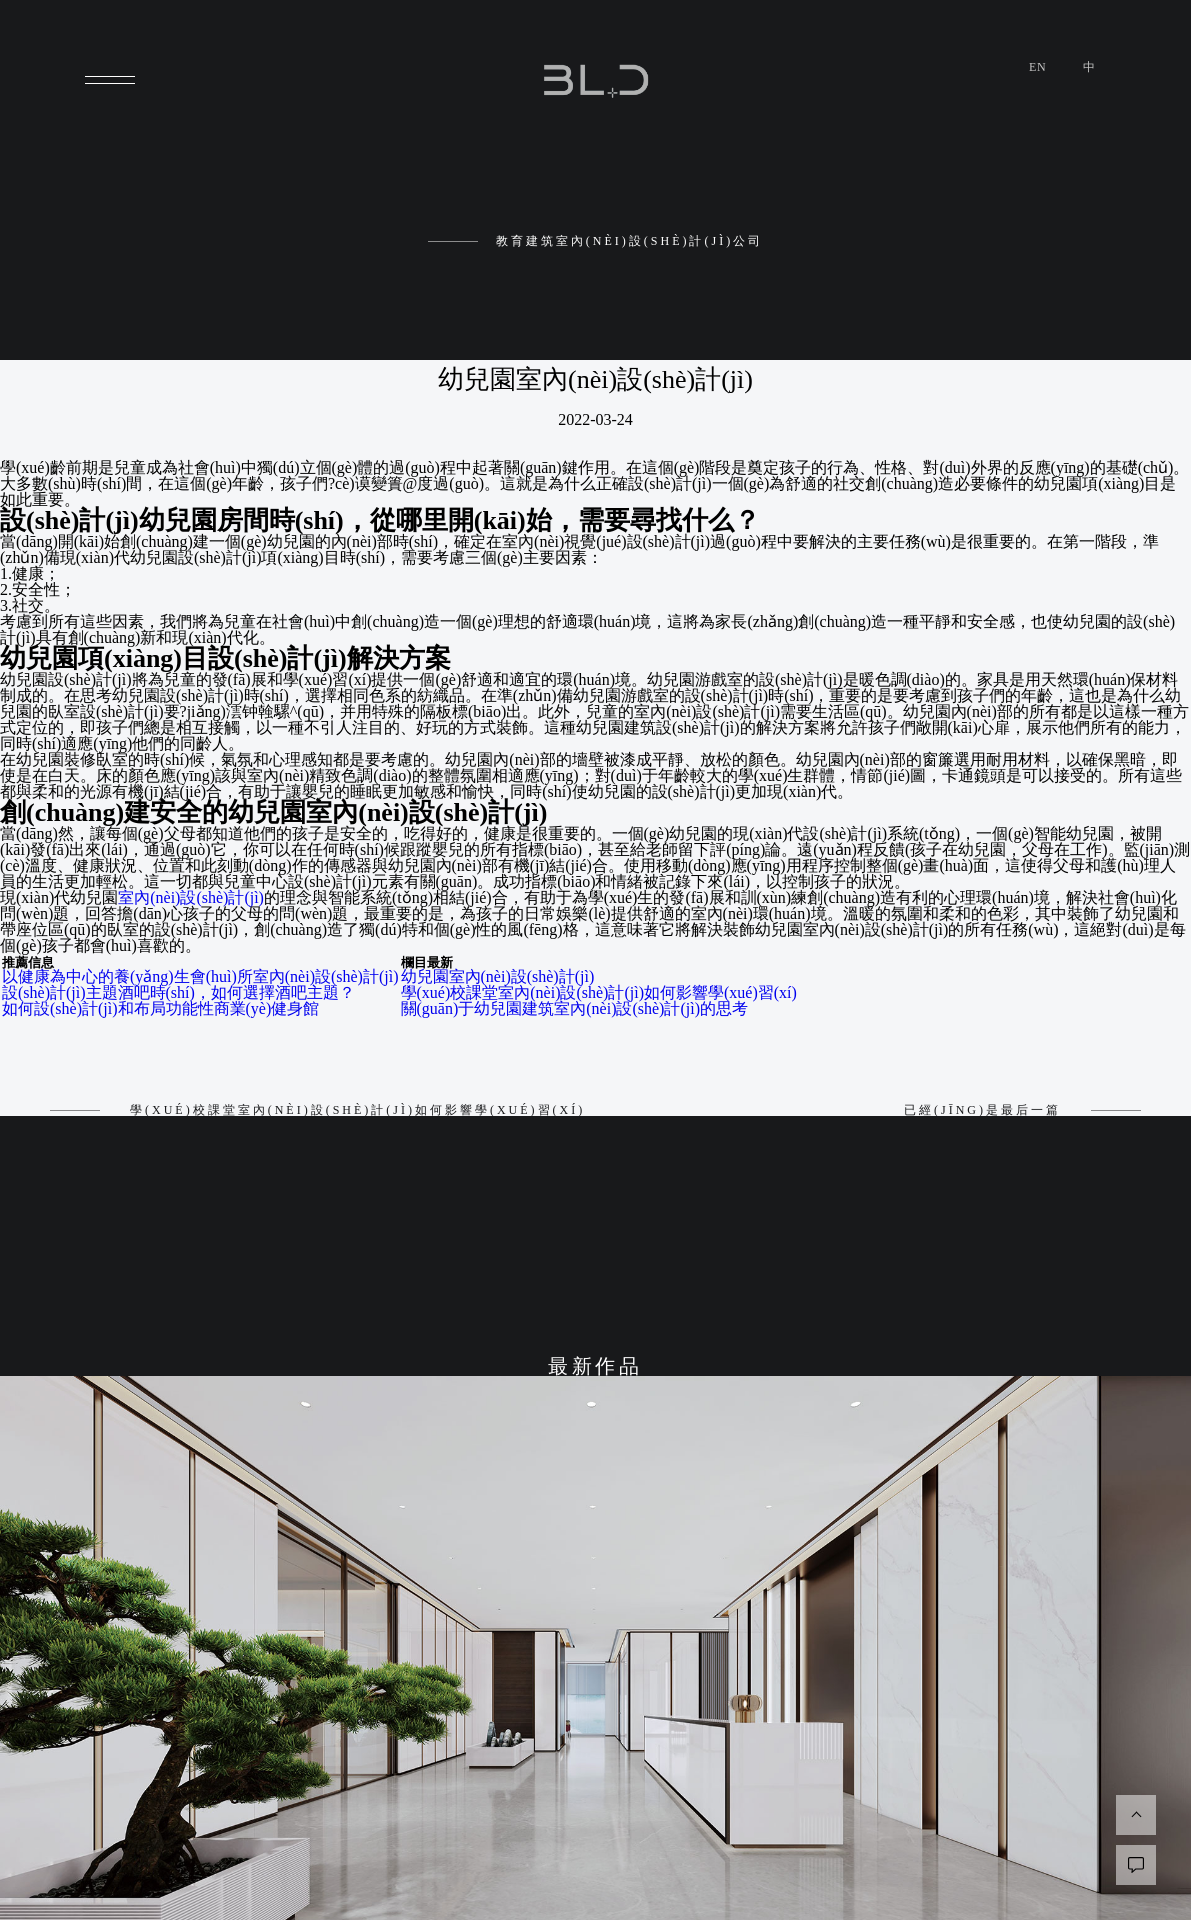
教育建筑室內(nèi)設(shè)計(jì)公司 (595, 241)
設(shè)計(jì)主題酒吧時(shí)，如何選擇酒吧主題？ (178, 992)
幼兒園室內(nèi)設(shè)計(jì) (498, 976)
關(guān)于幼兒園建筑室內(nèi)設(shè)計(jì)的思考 (575, 1008)
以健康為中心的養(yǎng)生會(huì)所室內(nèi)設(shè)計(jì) (200, 976)
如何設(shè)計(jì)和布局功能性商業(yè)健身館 (160, 1008)
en (1037, 67)
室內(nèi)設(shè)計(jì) (191, 897)
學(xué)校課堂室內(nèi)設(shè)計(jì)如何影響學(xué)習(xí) (599, 992)
